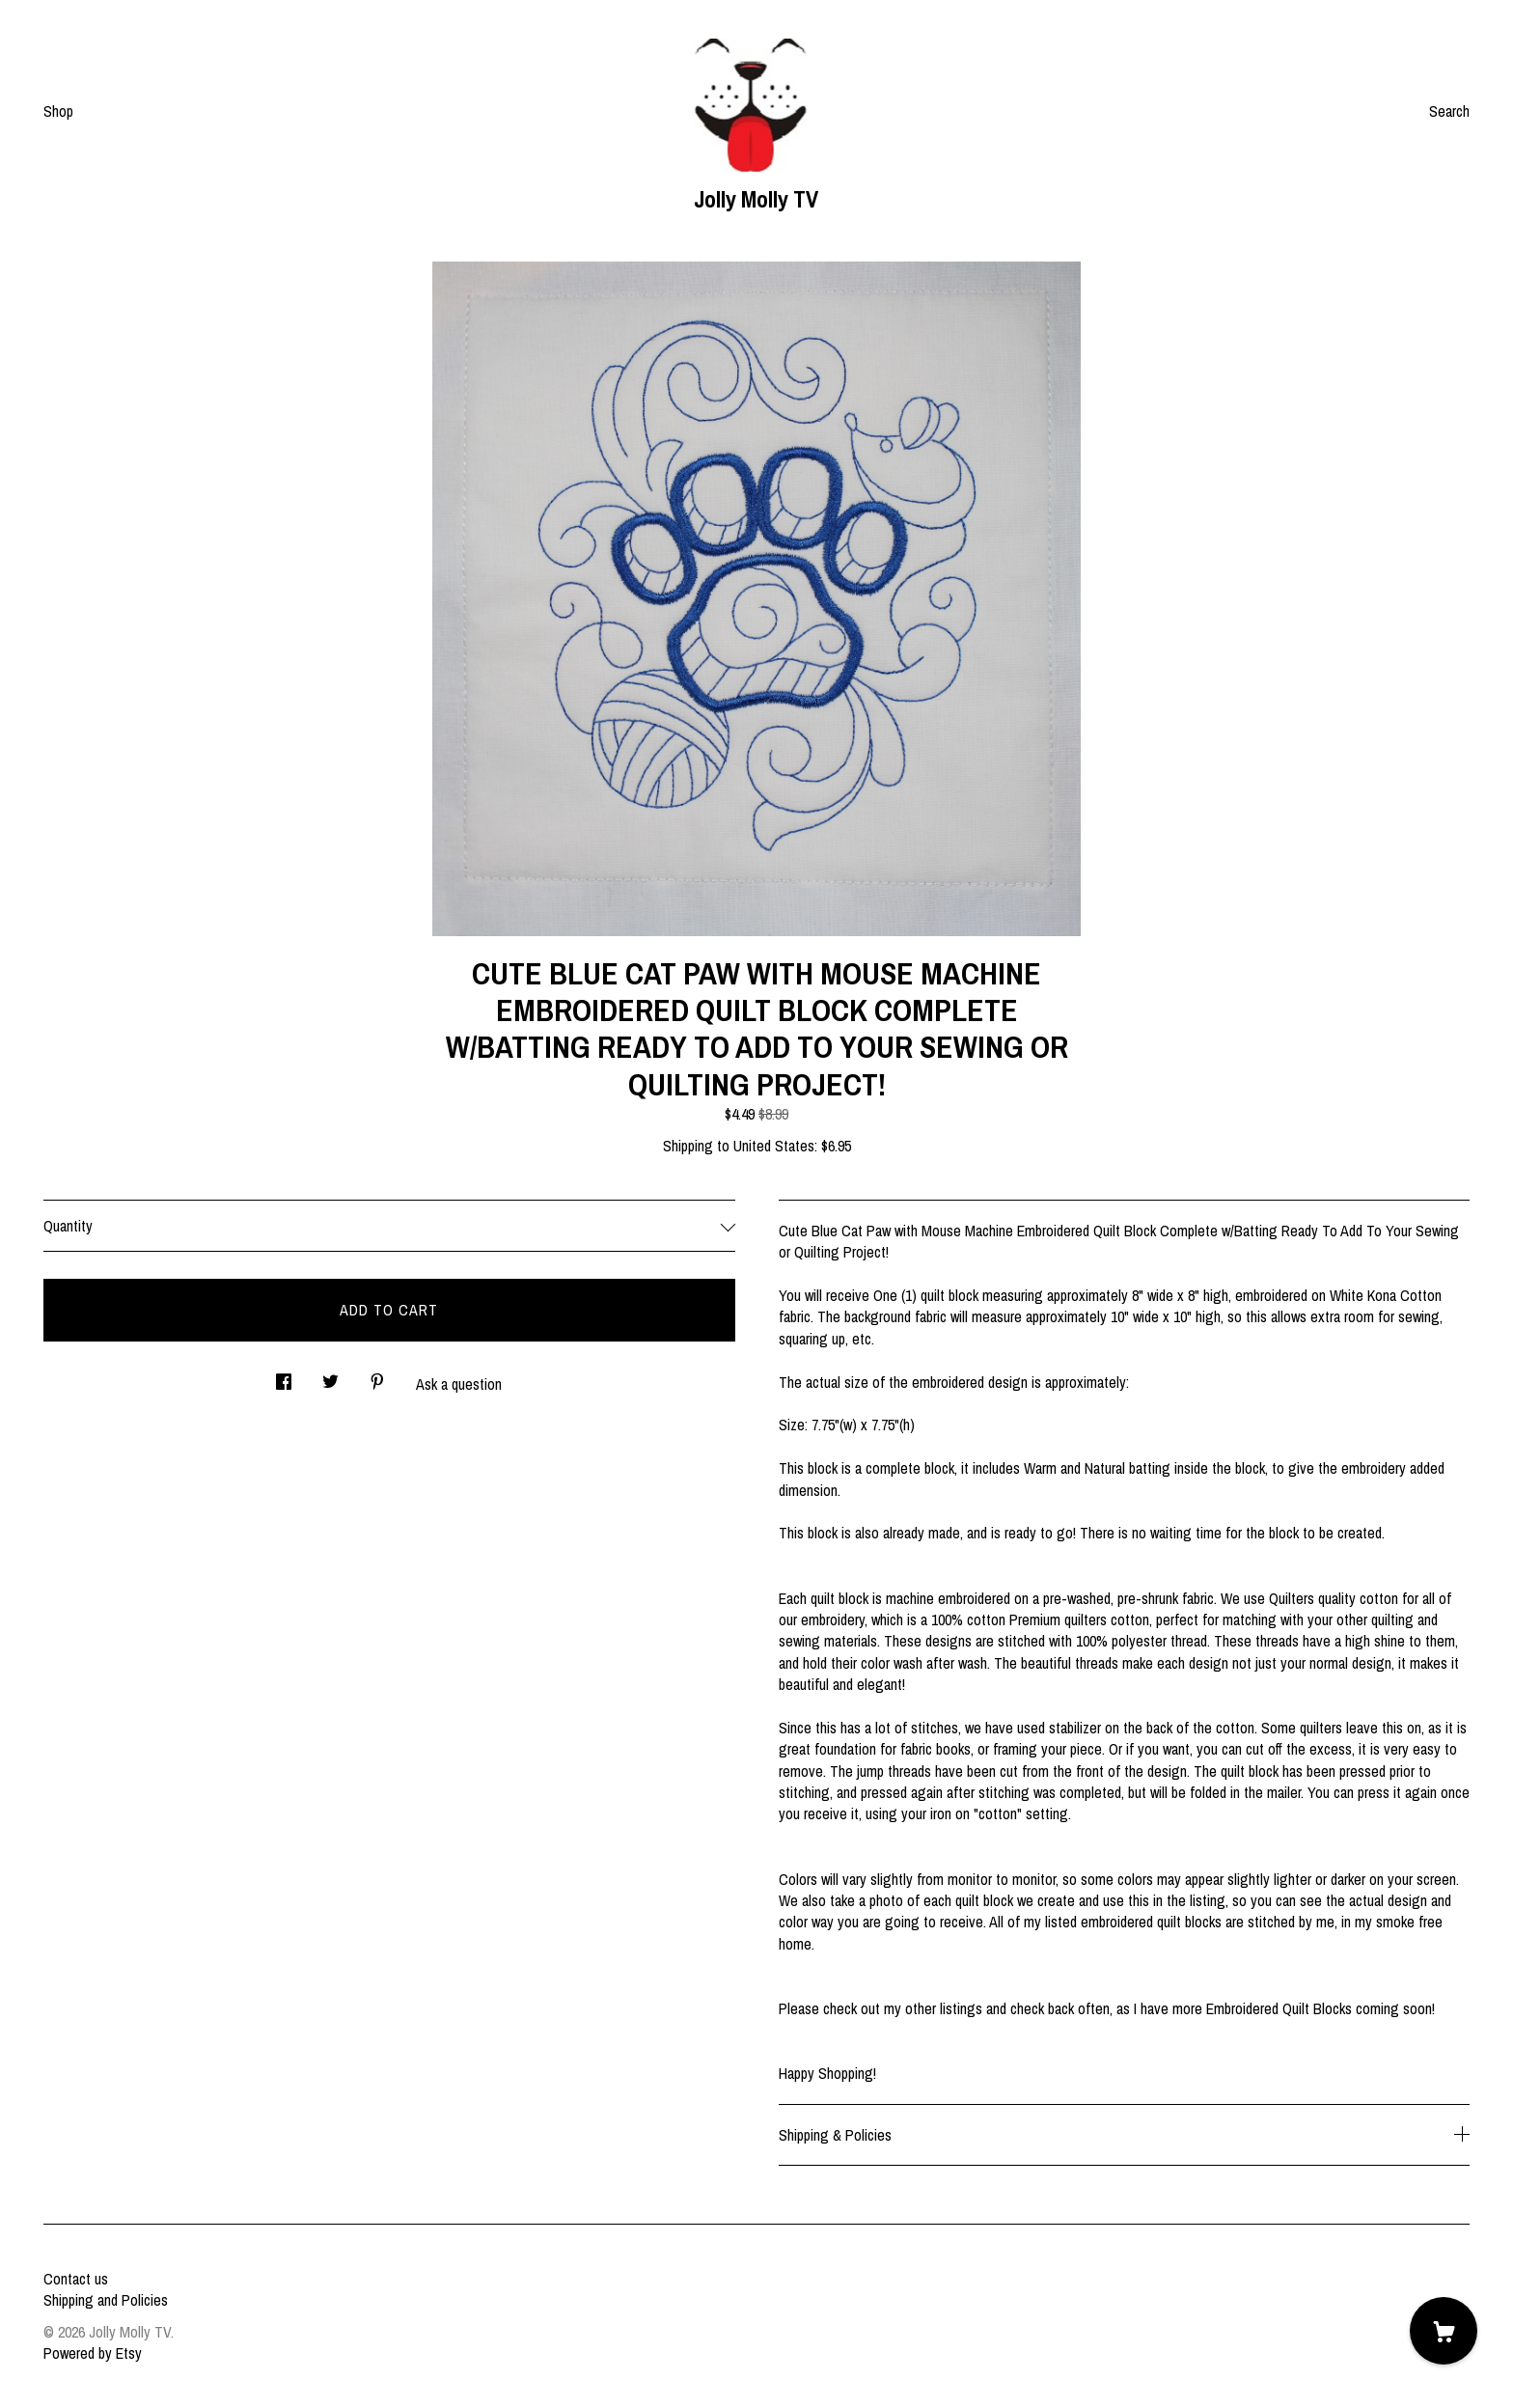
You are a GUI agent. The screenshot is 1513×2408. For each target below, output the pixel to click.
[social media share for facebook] (283, 1377)
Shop (58, 111)
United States (773, 1145)
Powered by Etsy (92, 2353)
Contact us (75, 2278)
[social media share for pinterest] (377, 1377)
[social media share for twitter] (330, 1377)
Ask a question (459, 1384)
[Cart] (1443, 2331)
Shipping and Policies (105, 2300)
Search (1449, 111)
